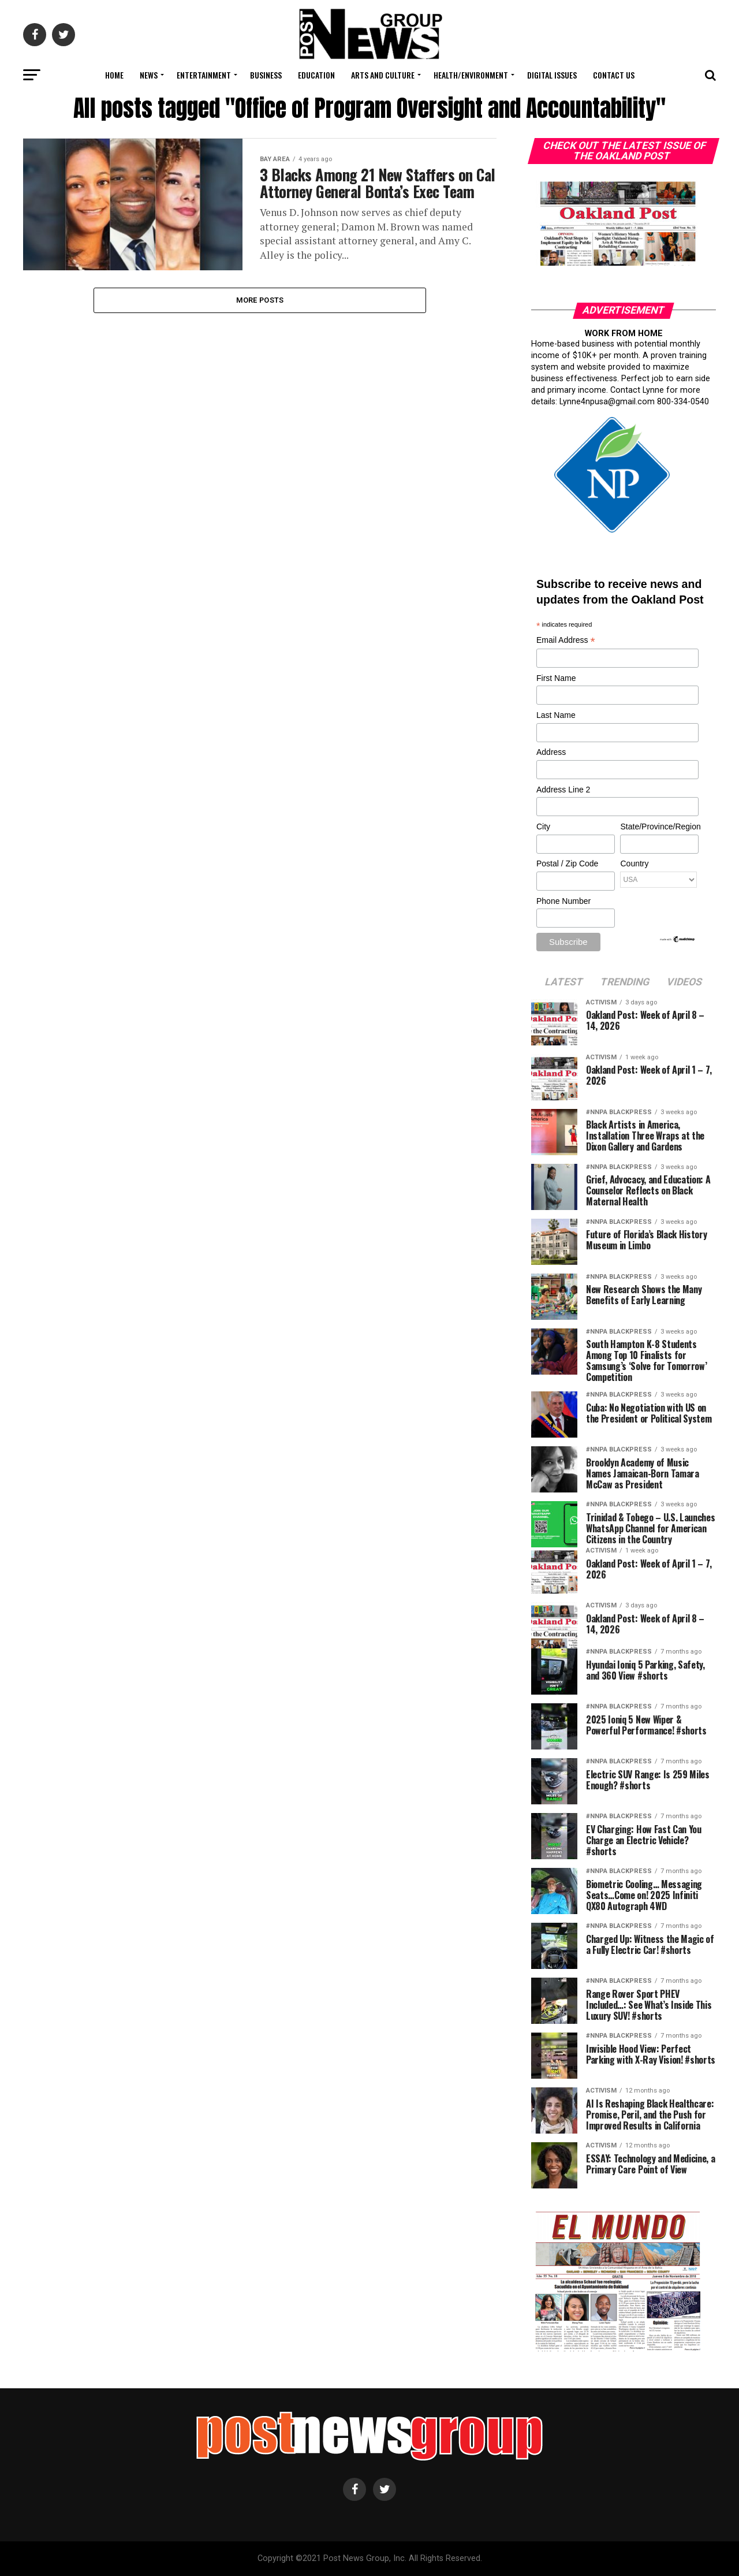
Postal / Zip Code (567, 863)
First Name (556, 678)
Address (551, 752)
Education (316, 75)
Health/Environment (471, 75)
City (543, 826)
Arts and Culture (383, 75)
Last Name (556, 715)
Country (634, 863)
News (149, 75)
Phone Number (563, 901)
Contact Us (614, 75)
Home (114, 75)
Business (266, 75)
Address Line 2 (563, 789)
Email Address (565, 641)
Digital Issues (552, 75)
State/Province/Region (658, 826)
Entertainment (204, 75)
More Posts (260, 310)
